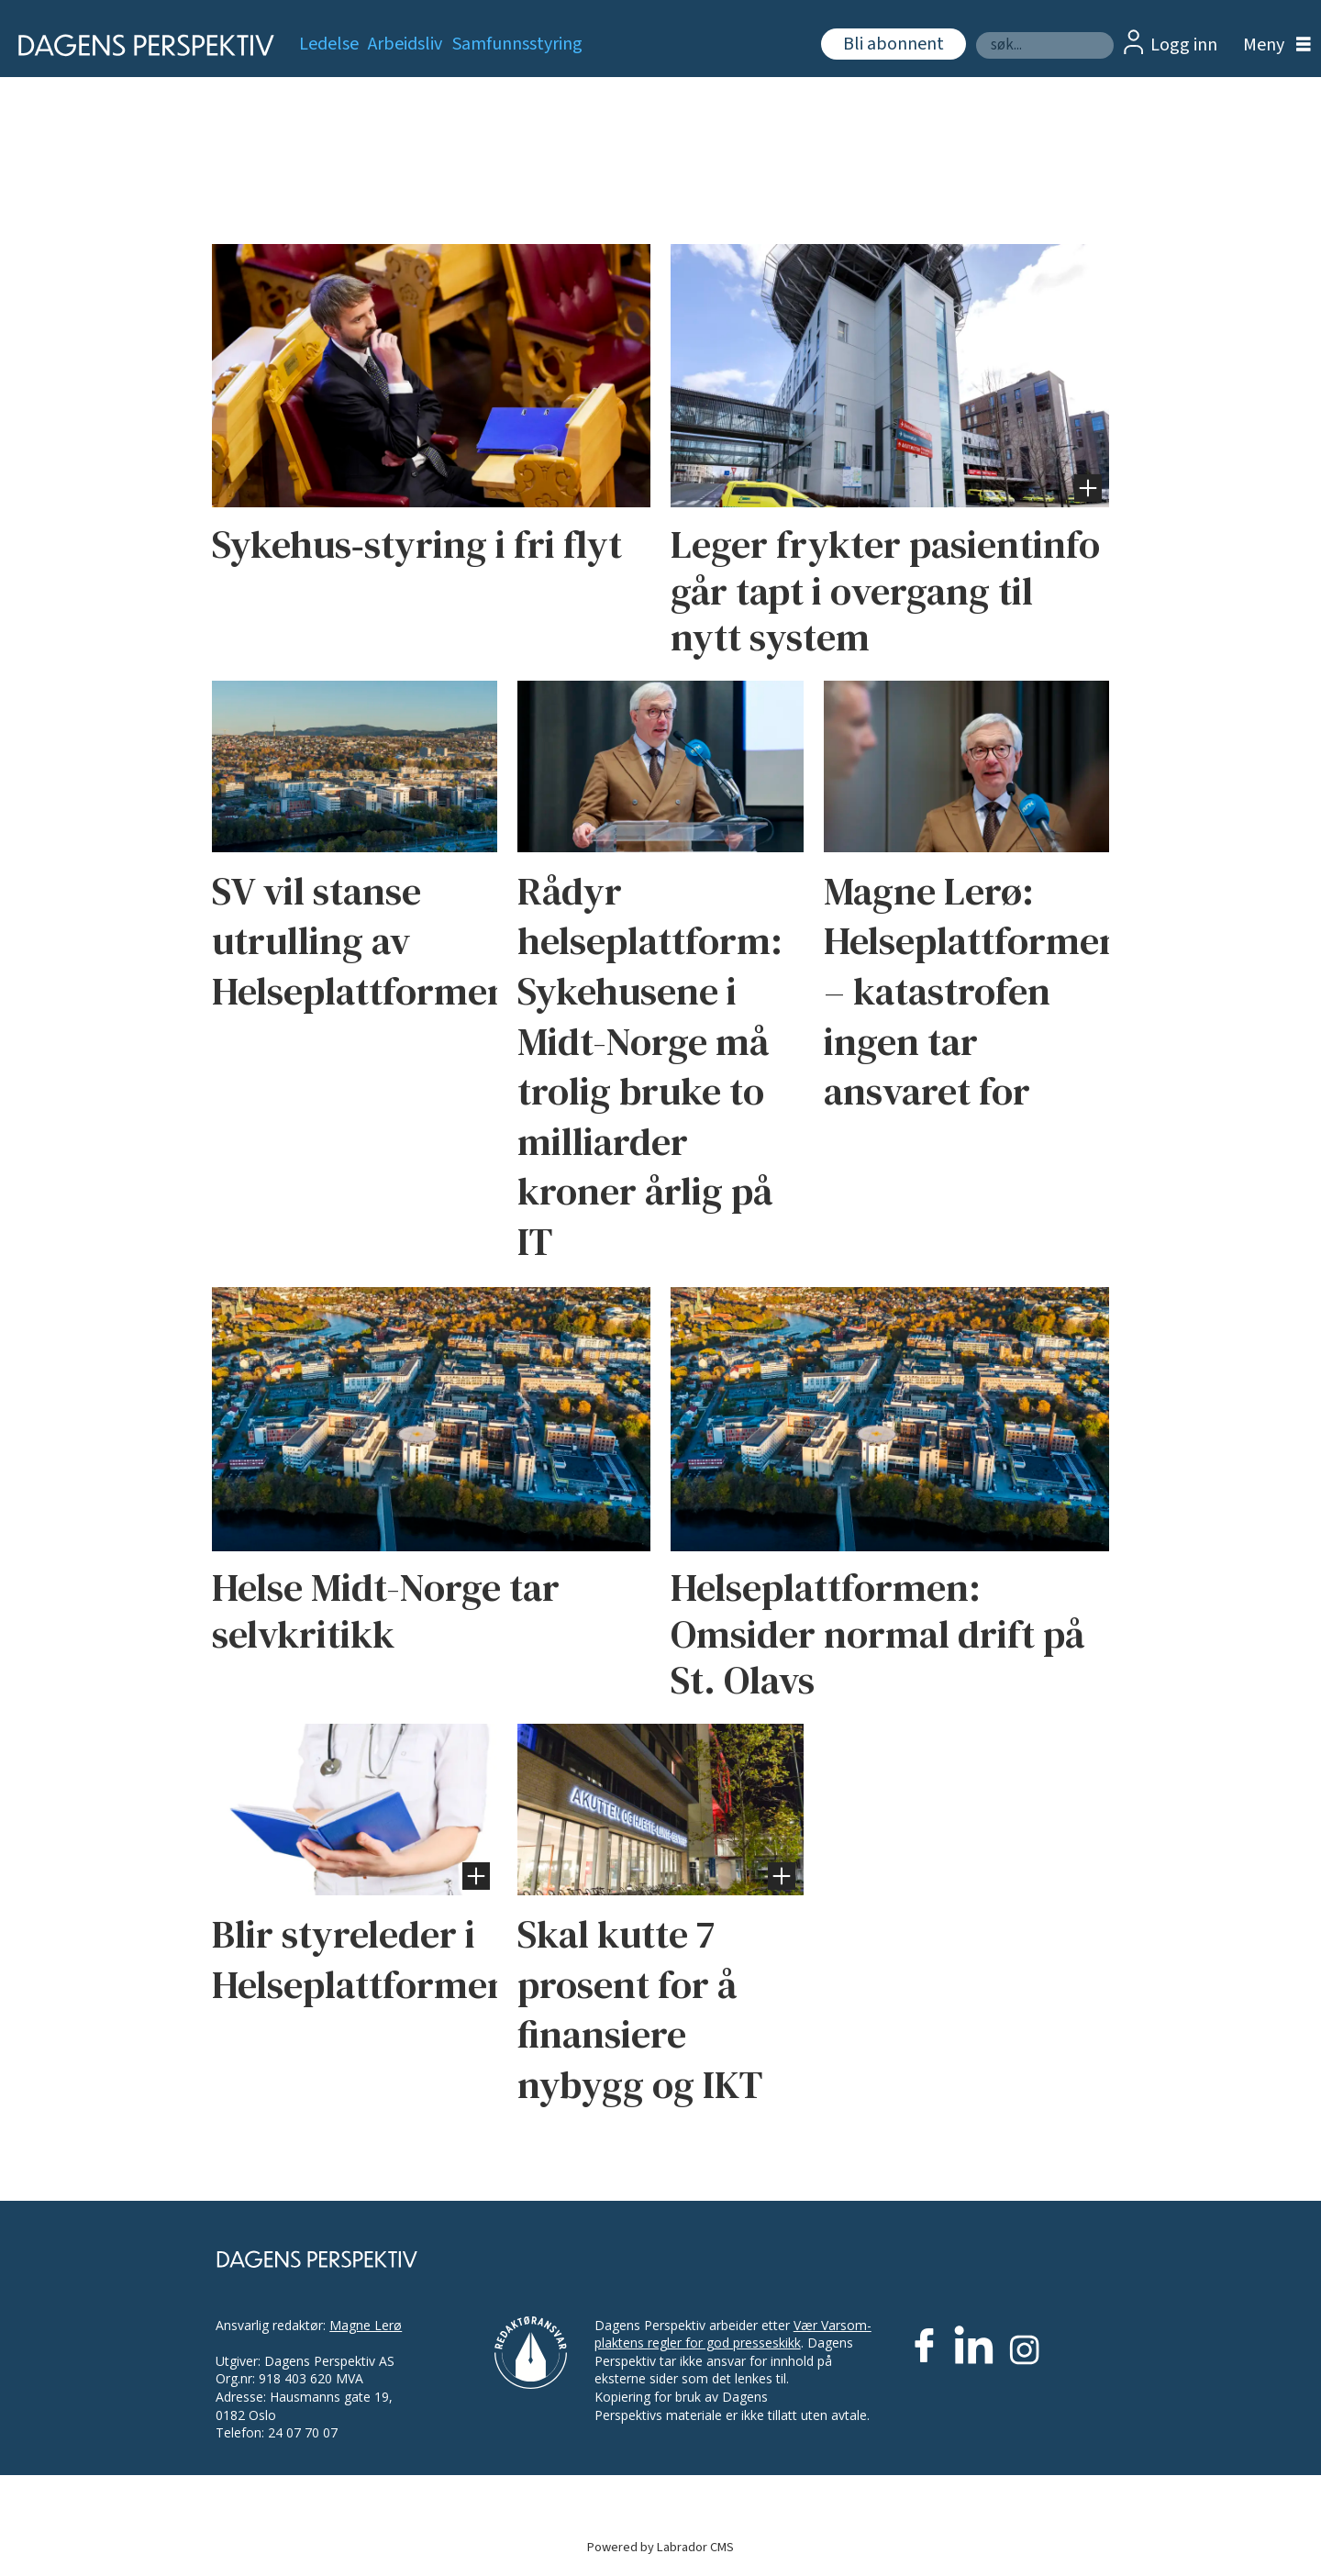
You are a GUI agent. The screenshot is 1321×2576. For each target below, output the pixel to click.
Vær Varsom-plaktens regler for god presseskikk (732, 2334)
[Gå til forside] (140, 45)
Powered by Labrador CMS (660, 2547)
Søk (975, 31)
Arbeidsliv (405, 44)
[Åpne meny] (1272, 45)
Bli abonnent (893, 44)
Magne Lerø (365, 2325)
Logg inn (1183, 45)
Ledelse (329, 44)
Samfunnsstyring (517, 44)
